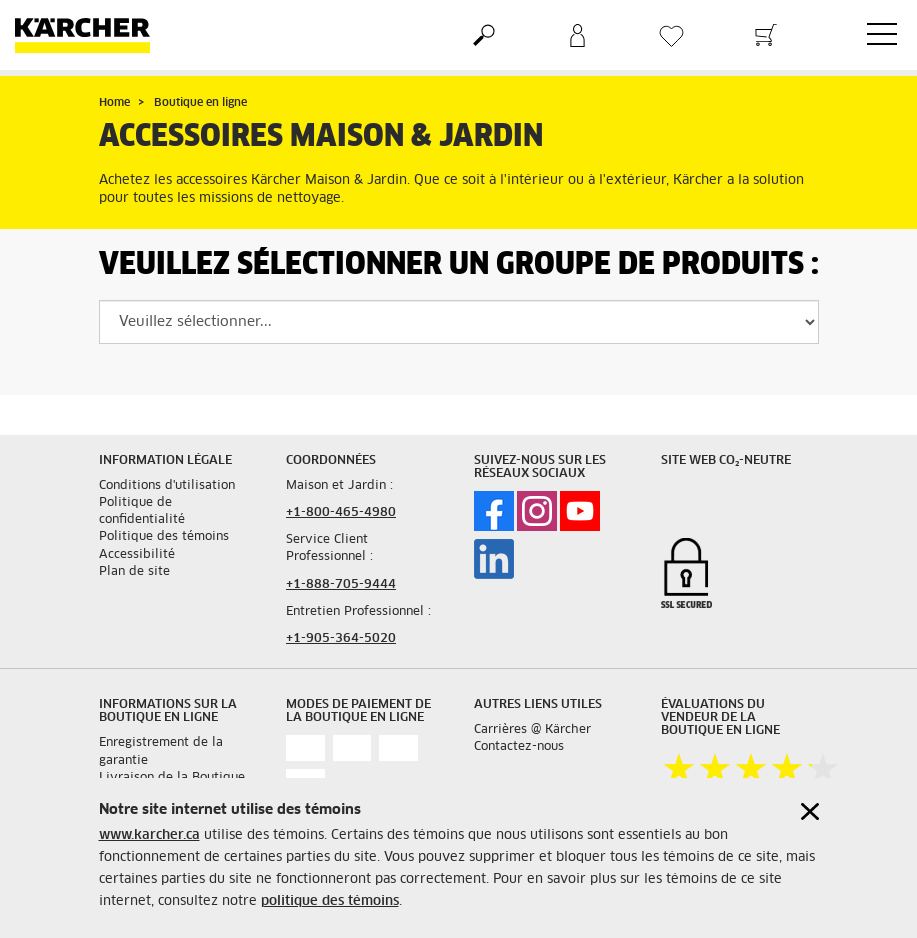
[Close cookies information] (810, 811)
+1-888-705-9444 (341, 585)
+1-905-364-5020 (341, 639)
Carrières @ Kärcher (532, 730)
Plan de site (134, 572)
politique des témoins (330, 901)
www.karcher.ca (149, 835)
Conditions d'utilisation (167, 486)
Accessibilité (137, 555)
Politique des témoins (164, 537)
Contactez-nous (519, 747)
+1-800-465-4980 (341, 513)
